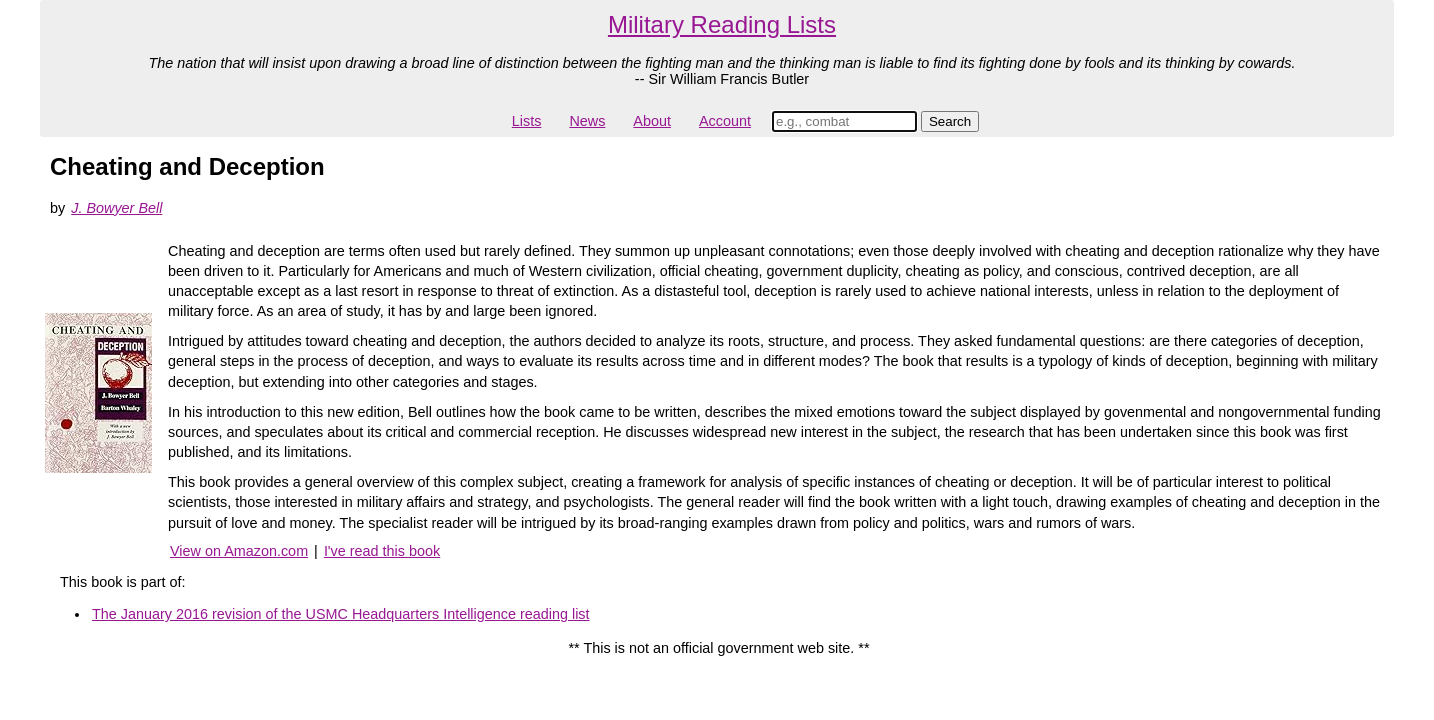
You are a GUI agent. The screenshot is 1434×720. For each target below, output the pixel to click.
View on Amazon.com (239, 551)
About (652, 121)
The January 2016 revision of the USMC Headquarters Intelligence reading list (341, 614)
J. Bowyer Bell (116, 208)
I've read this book (382, 551)
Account (725, 121)
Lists (527, 121)
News (587, 121)
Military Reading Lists (722, 24)
